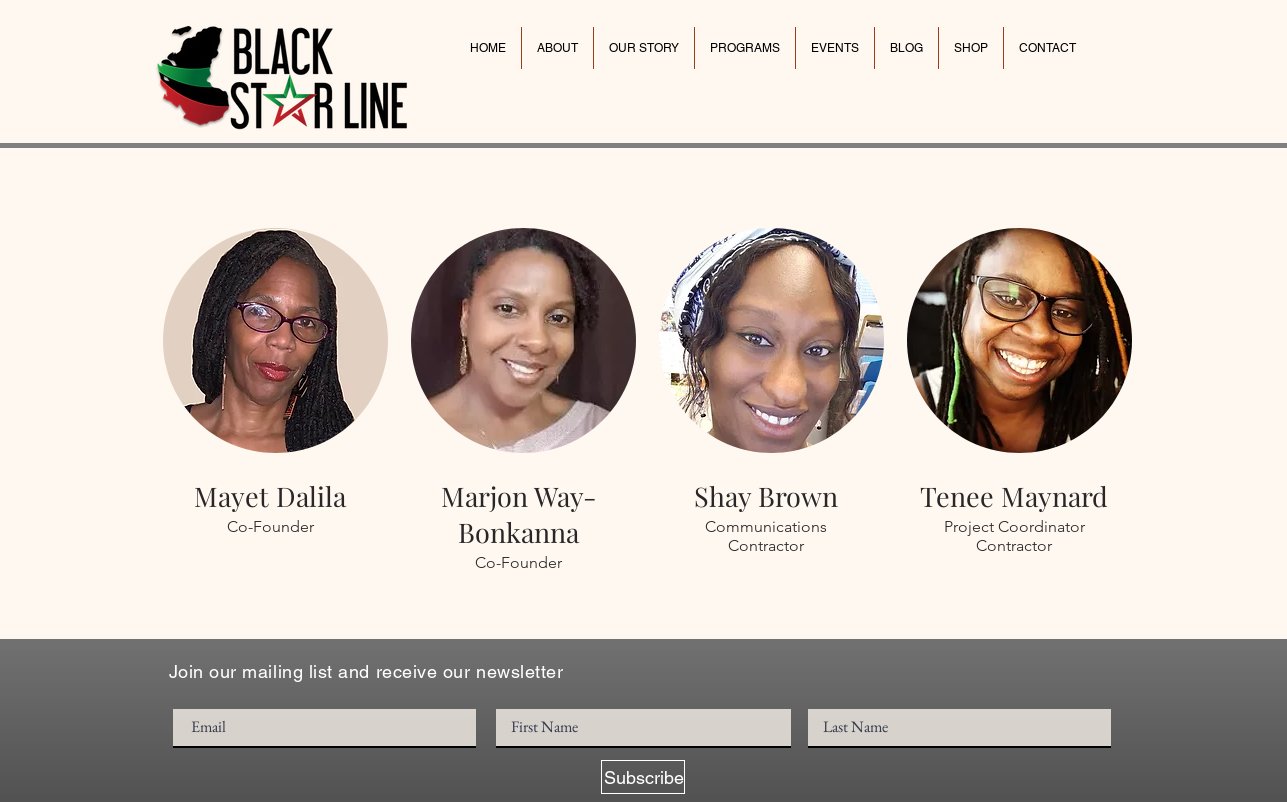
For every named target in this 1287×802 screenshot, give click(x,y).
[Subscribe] (643, 777)
